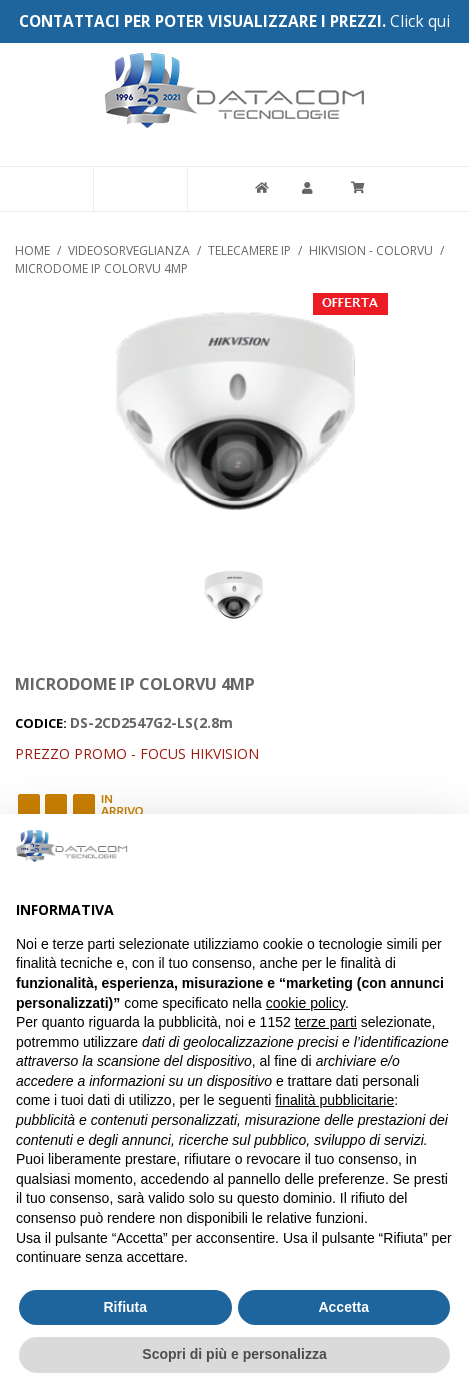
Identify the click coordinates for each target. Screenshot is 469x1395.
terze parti (326, 1022)
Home (32, 250)
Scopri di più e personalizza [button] (234, 1354)
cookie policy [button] (305, 1003)
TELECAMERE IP (249, 250)
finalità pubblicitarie (334, 1100)
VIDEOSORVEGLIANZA (129, 250)
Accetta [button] (343, 1307)
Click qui (420, 21)
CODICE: (42, 723)
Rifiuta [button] (125, 1307)
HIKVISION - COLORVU (371, 250)
